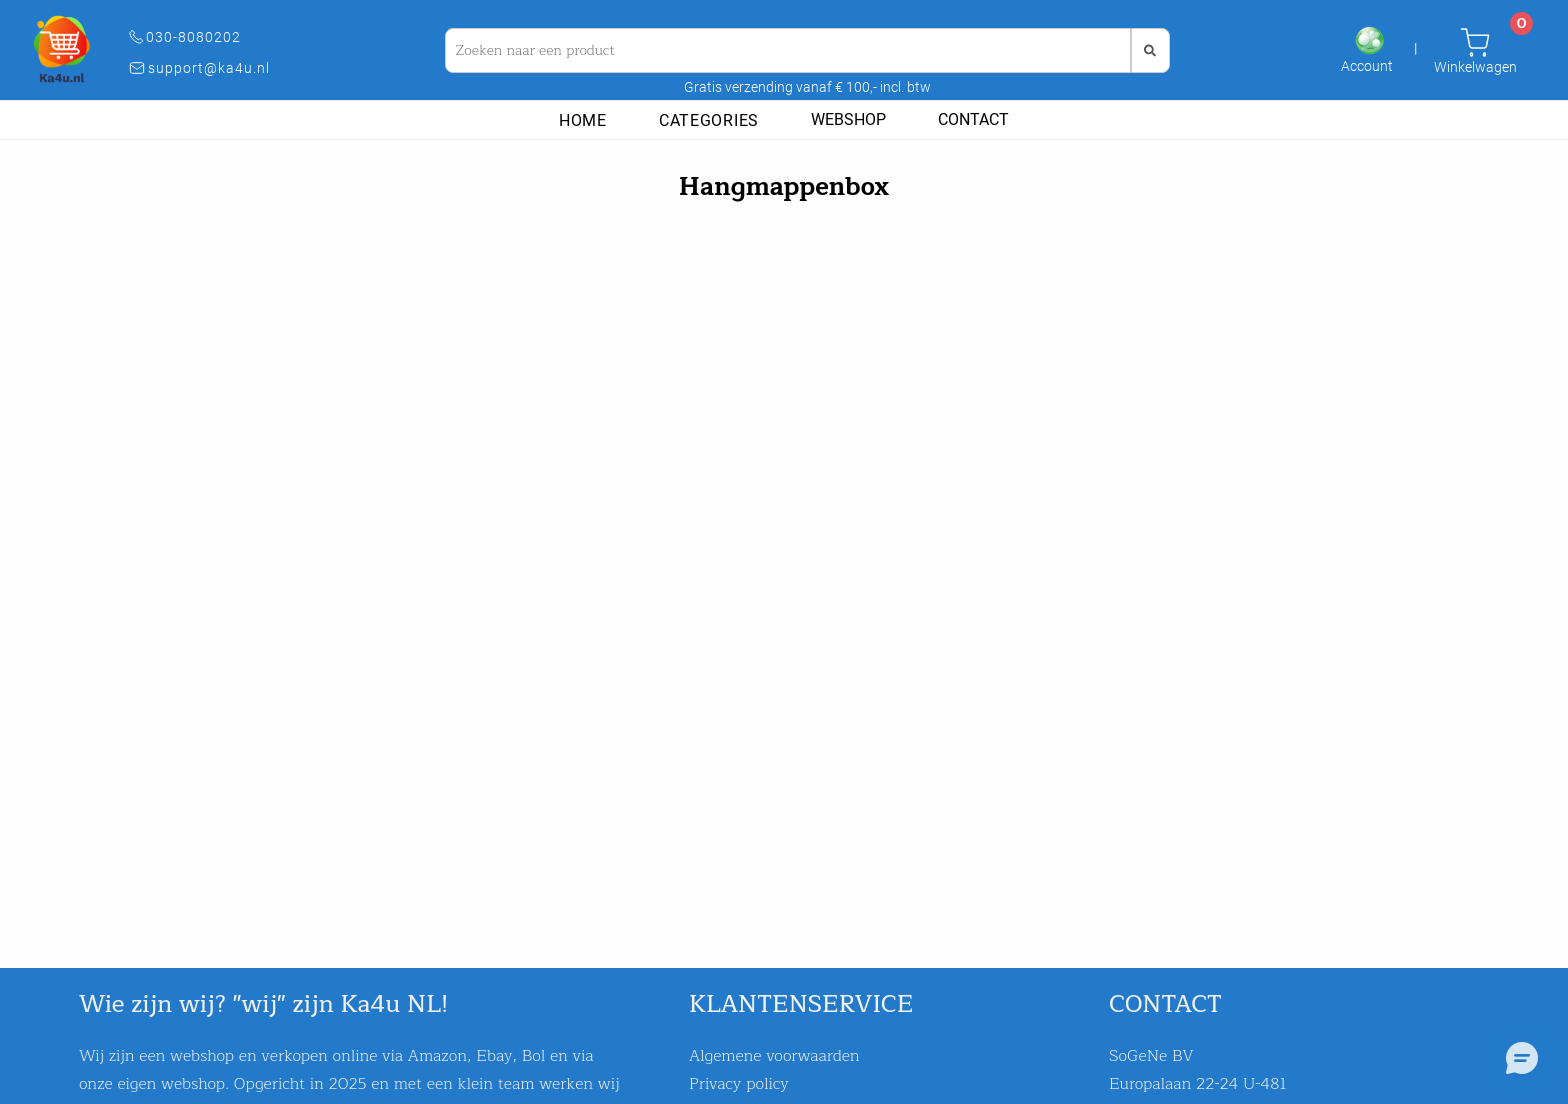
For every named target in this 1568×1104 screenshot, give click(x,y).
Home (583, 120)
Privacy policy (739, 1084)
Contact (973, 119)
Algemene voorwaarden (774, 1056)
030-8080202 (199, 37)
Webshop (848, 119)
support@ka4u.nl (215, 68)
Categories (709, 120)
